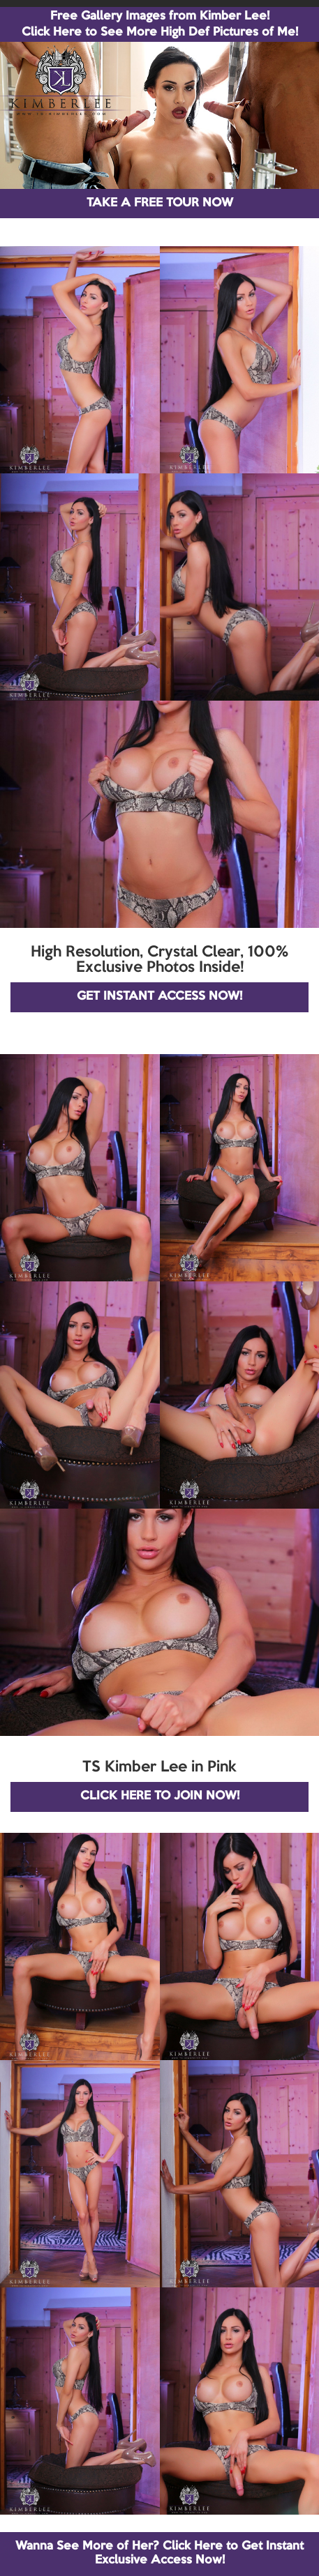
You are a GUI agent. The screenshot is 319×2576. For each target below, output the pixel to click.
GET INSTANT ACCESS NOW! (159, 996)
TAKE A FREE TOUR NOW (160, 203)
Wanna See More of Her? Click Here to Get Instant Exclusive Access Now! (159, 2553)
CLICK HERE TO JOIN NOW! (159, 1796)
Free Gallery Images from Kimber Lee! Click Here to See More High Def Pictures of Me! (160, 24)
